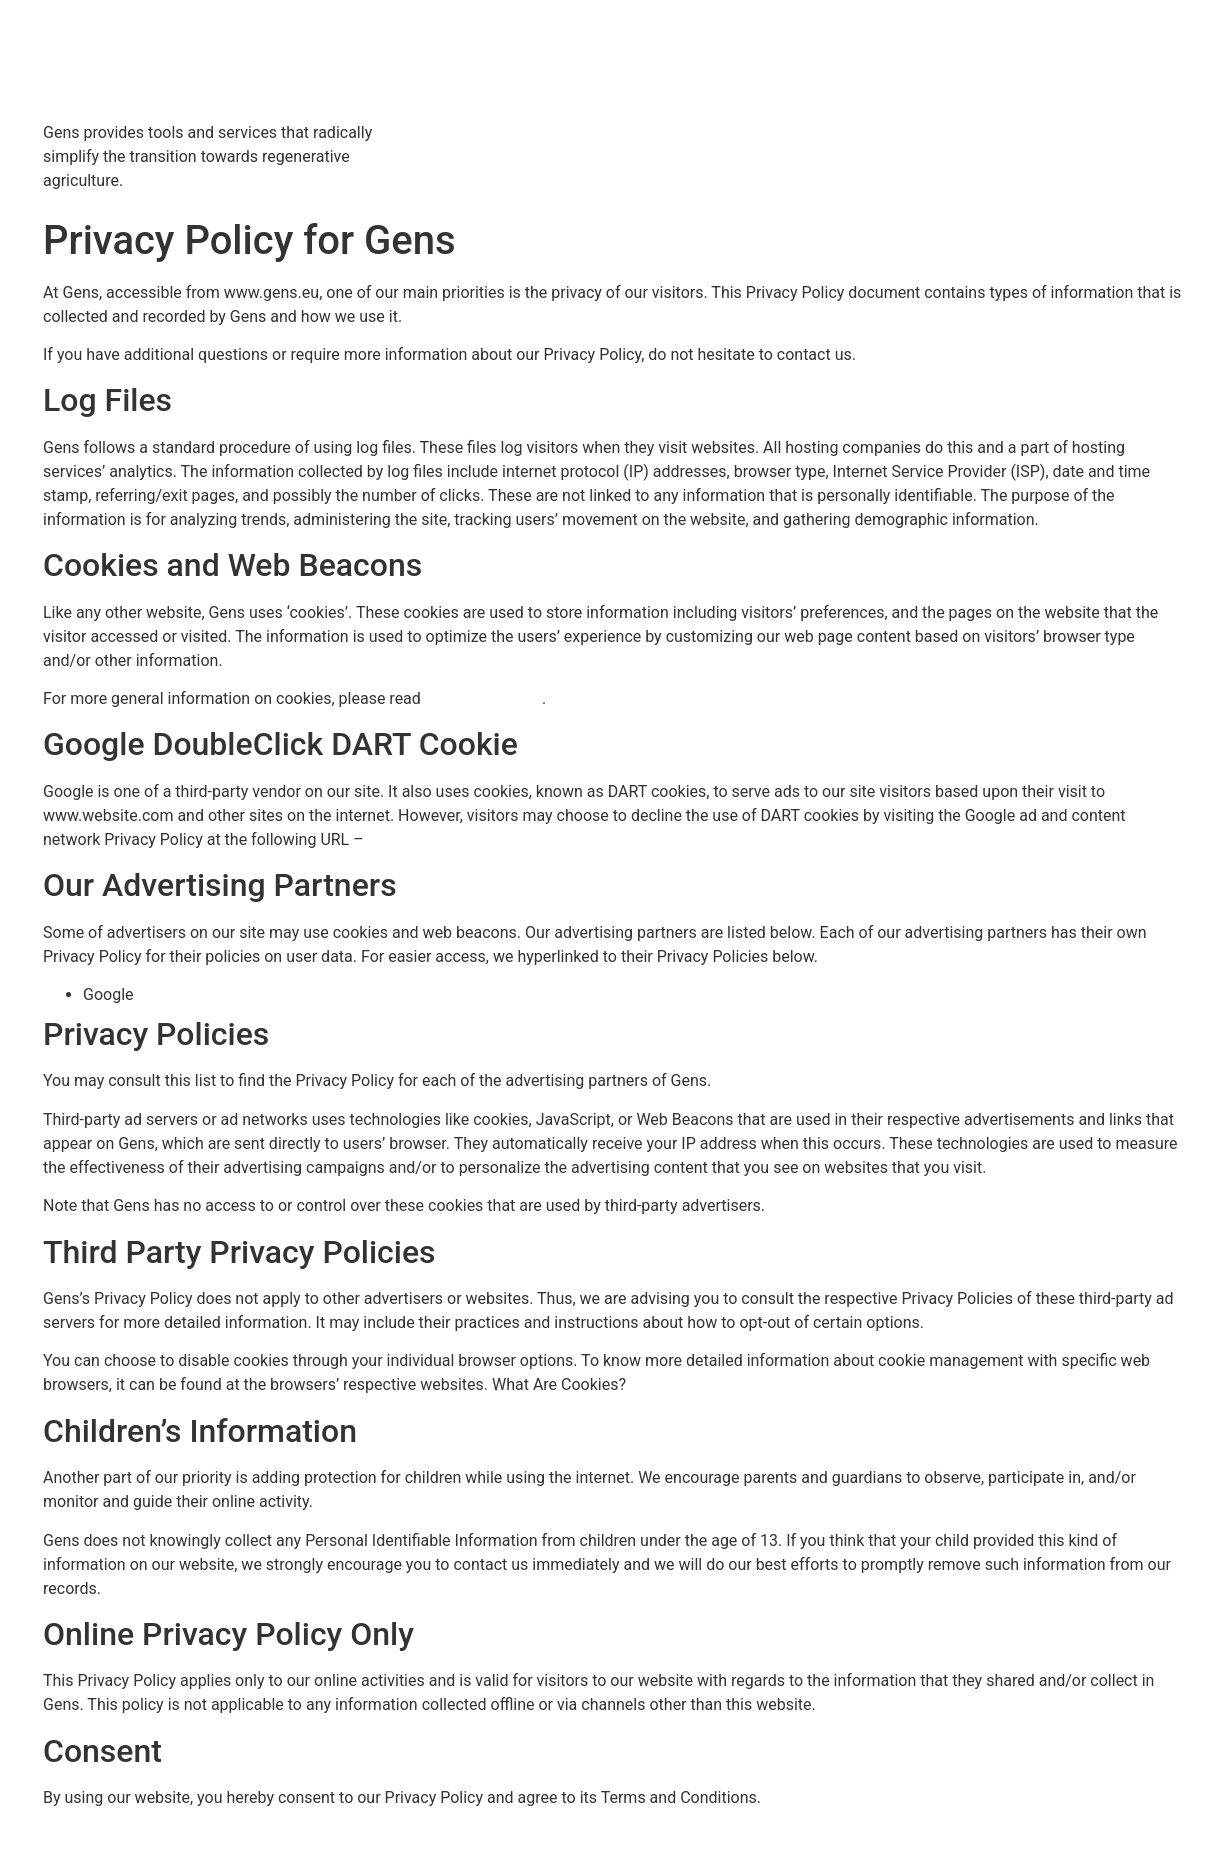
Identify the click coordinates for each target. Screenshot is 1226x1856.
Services (783, 103)
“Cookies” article (483, 698)
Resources (881, 103)
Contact (1140, 103)
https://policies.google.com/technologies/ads (531, 839)
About (1060, 103)
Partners (979, 103)
